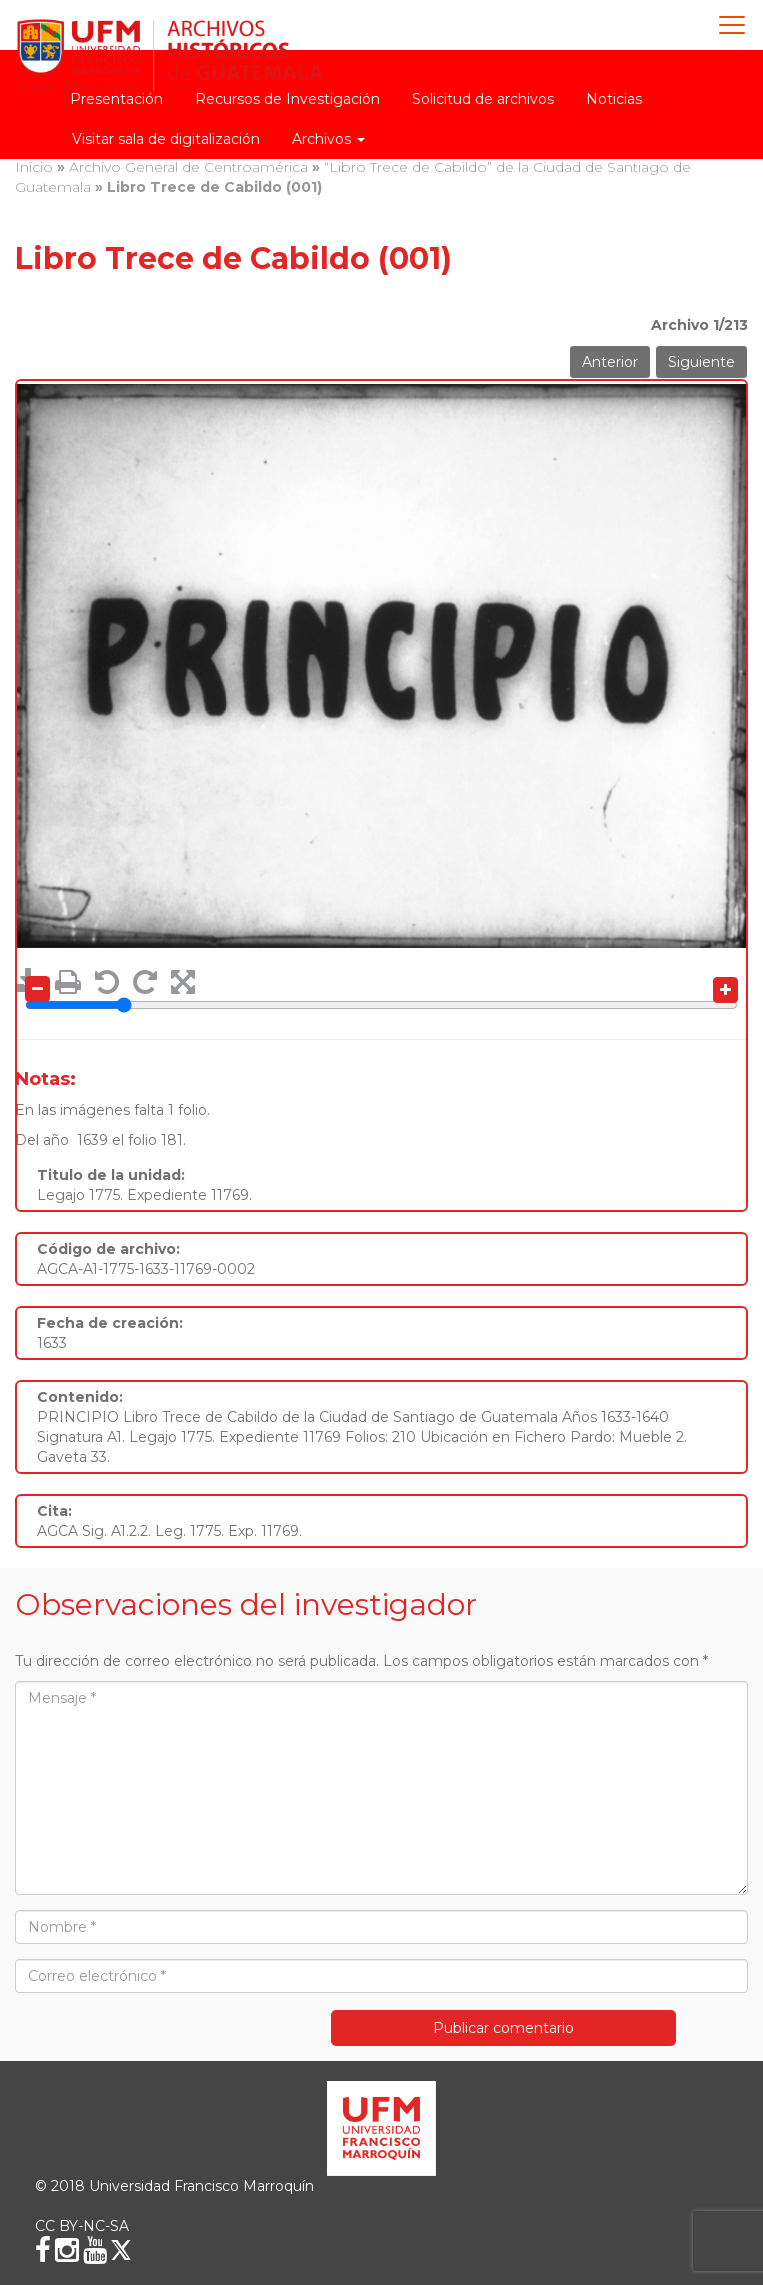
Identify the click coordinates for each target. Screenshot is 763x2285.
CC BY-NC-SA (82, 2226)
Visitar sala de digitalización (166, 139)
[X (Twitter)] (121, 2250)
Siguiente (701, 362)
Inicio (34, 167)
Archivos (328, 139)
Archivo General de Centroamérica (188, 167)
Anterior (610, 362)
